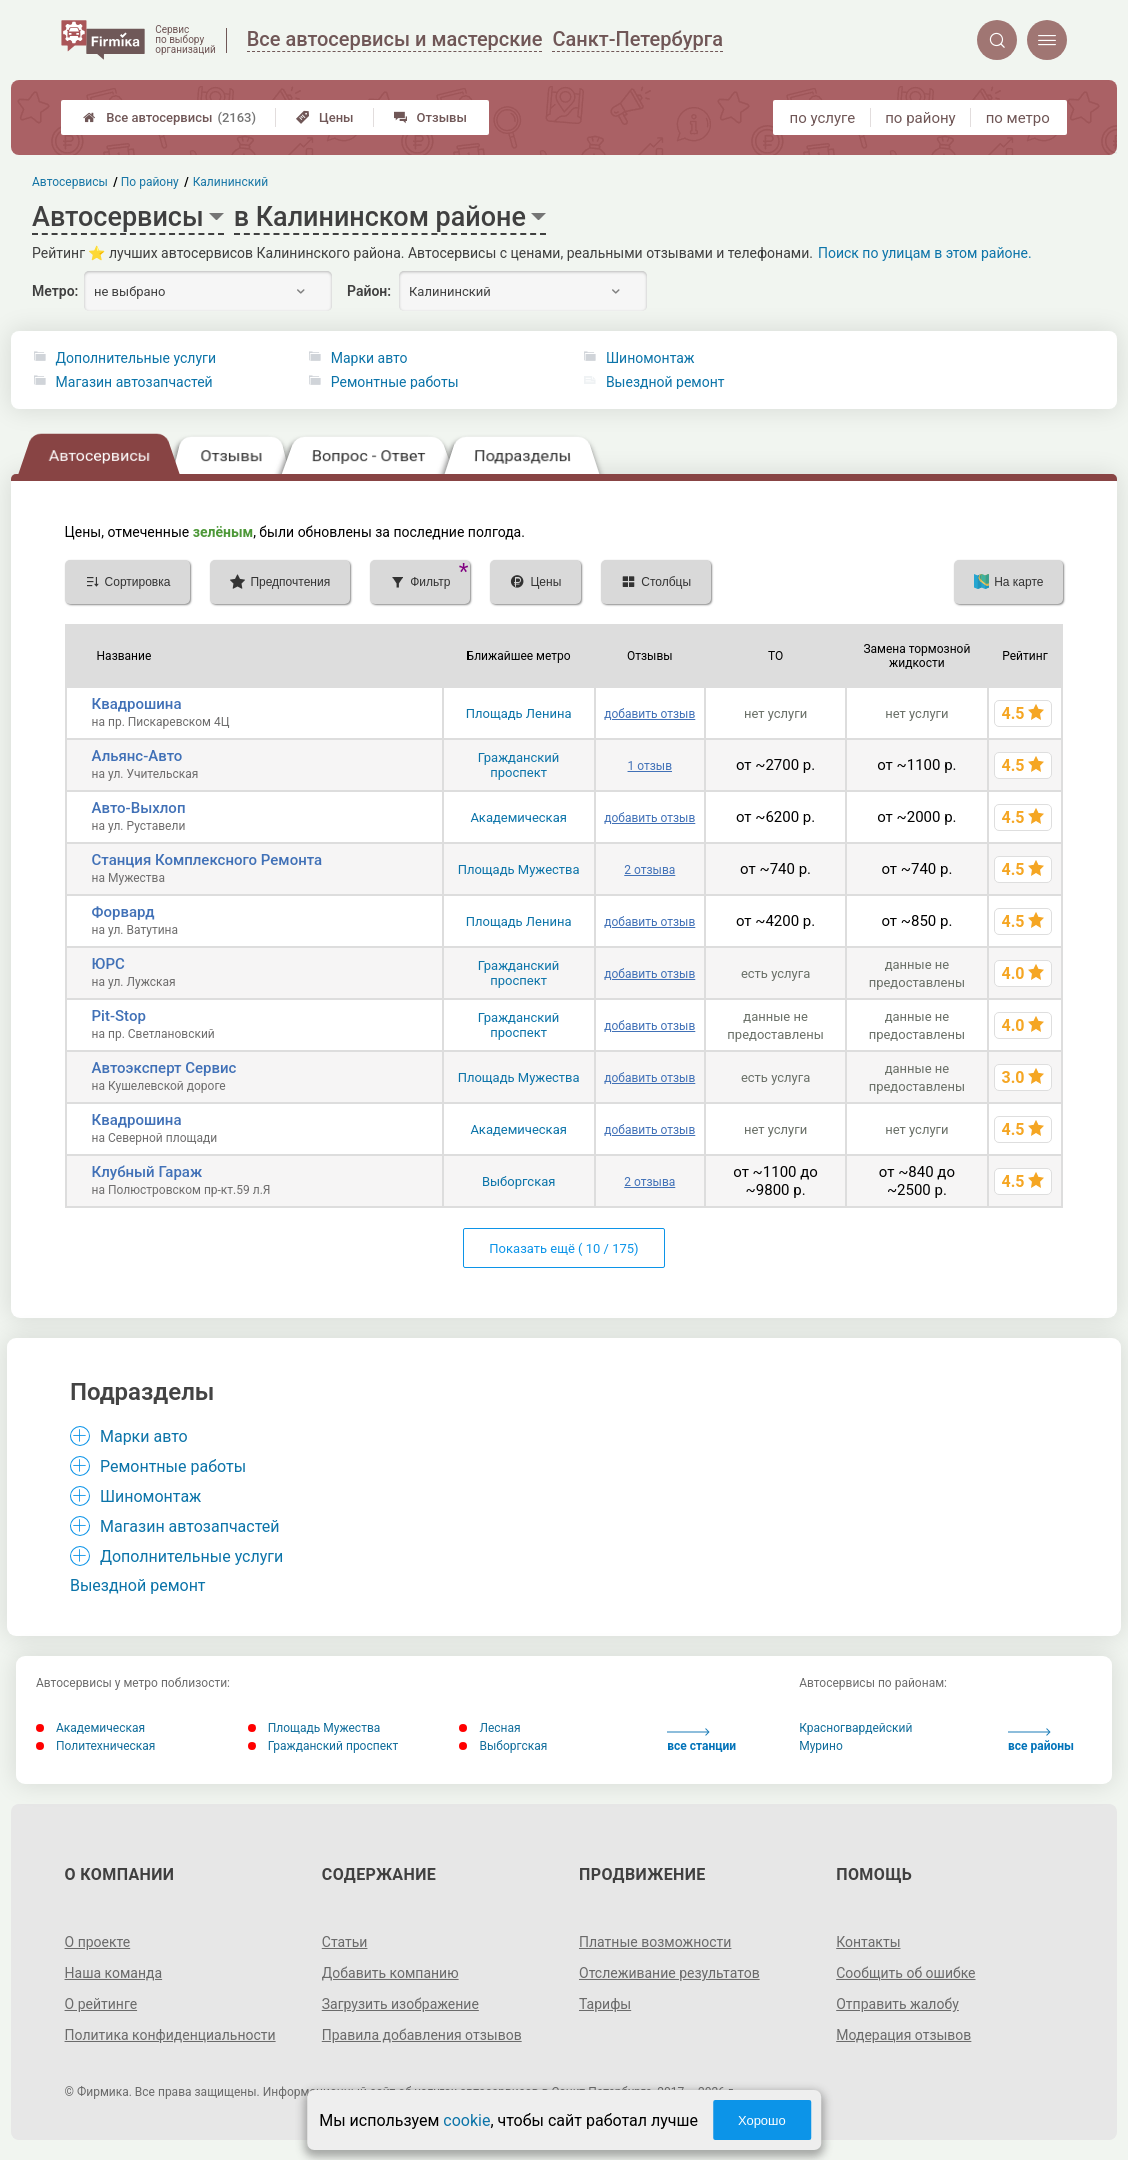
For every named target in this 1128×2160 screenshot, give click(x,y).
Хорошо (762, 2120)
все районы (1041, 1740)
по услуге (823, 118)
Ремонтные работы (395, 382)
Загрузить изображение (400, 2004)
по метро (1018, 118)
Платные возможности (655, 1942)
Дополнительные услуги (136, 358)
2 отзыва (649, 870)
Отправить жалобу (897, 2004)
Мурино (821, 1746)
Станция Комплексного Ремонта (207, 860)
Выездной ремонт (665, 382)
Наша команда (114, 1973)
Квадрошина (137, 704)
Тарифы (605, 2004)
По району (151, 182)
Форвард (123, 912)
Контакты (868, 1942)
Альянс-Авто (137, 756)
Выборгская (518, 1181)
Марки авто (369, 358)
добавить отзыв (649, 714)
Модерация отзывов (903, 2035)
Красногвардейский (855, 1728)
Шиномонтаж (650, 358)
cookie (466, 2120)
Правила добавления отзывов (422, 2035)
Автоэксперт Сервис (164, 1068)
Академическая (518, 817)
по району (920, 118)
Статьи (345, 1942)
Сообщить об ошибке (905, 1973)
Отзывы (430, 117)
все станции (701, 1740)
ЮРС (108, 964)
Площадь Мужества (519, 869)
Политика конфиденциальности (170, 2035)
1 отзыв (650, 766)
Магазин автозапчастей (134, 382)
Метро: (55, 291)
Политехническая (95, 1746)
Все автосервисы (169, 117)
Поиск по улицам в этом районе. (925, 253)
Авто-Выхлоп (139, 808)
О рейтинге (101, 2004)
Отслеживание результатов (669, 1973)
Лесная (489, 1728)
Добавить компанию (390, 1973)
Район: (369, 291)
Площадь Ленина (519, 713)
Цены (325, 117)
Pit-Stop (119, 1016)
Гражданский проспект (519, 765)
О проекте (98, 1942)
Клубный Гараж (147, 1172)
